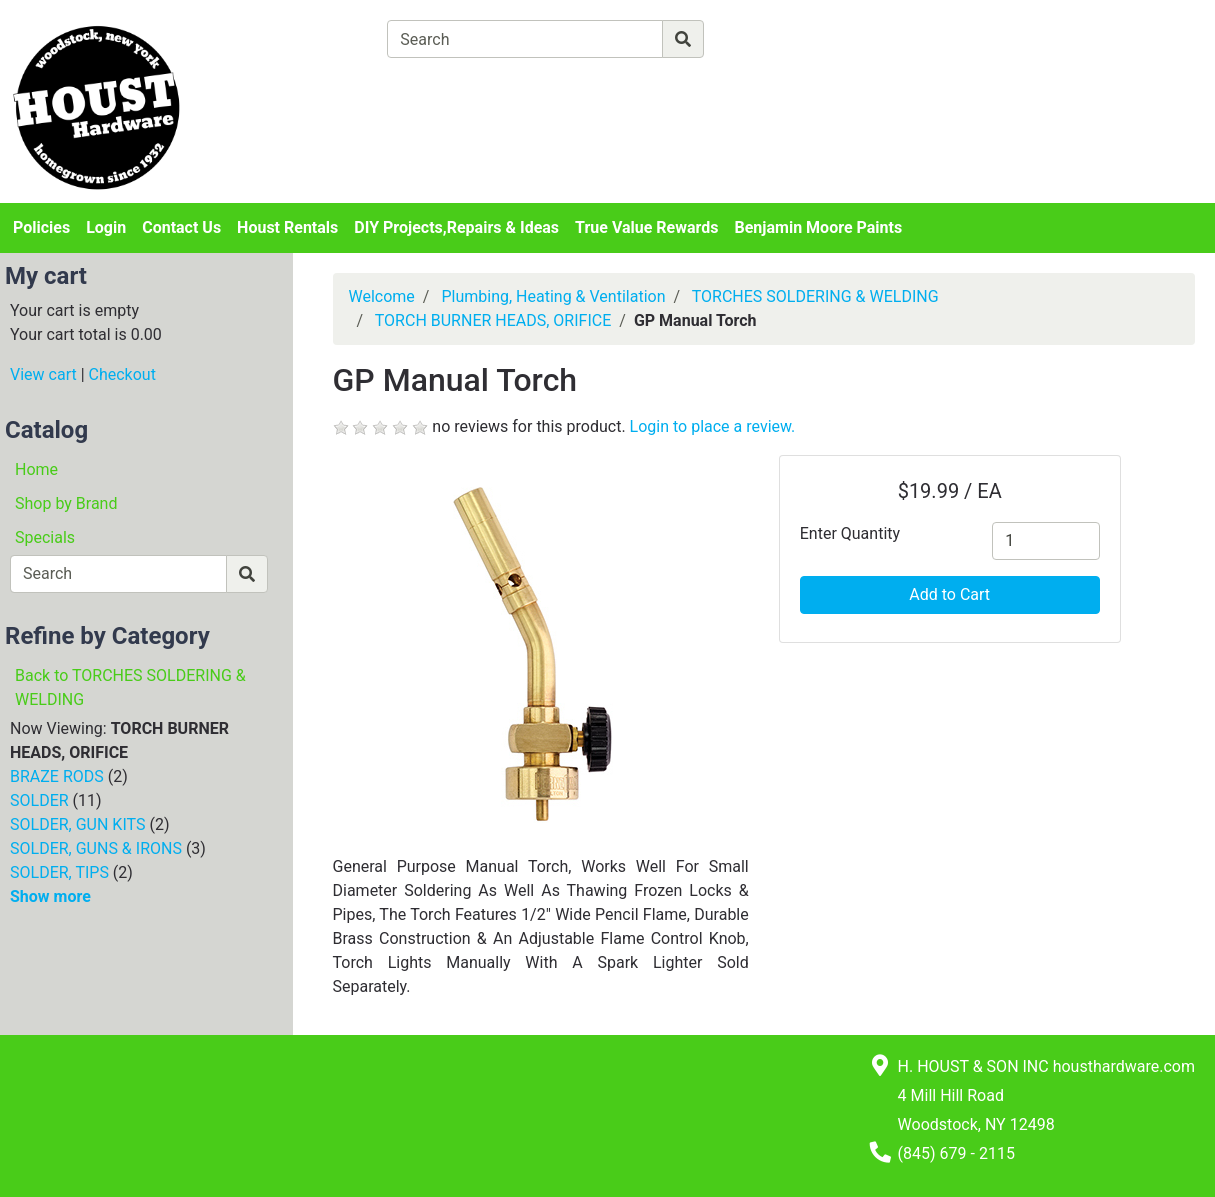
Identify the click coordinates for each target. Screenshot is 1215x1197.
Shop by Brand (66, 503)
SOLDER (39, 800)
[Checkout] (658, 85)
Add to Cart (949, 594)
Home (36, 469)
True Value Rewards (646, 227)
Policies (41, 227)
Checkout (122, 374)
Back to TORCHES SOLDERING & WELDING (130, 687)
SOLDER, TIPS (59, 872)
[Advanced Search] (791, 38)
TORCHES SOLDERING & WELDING (815, 296)
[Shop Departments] (315, 39)
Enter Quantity (850, 533)
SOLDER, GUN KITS (77, 824)
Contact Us (181, 227)
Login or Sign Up (1062, 63)
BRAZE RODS (57, 776)
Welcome (382, 296)
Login (106, 227)
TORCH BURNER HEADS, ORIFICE (493, 320)
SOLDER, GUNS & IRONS (96, 848)
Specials (45, 537)
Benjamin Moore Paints (819, 227)
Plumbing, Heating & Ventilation (553, 296)
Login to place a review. (713, 426)
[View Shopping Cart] (465, 85)
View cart (43, 374)
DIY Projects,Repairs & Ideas (456, 227)
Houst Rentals (287, 227)
